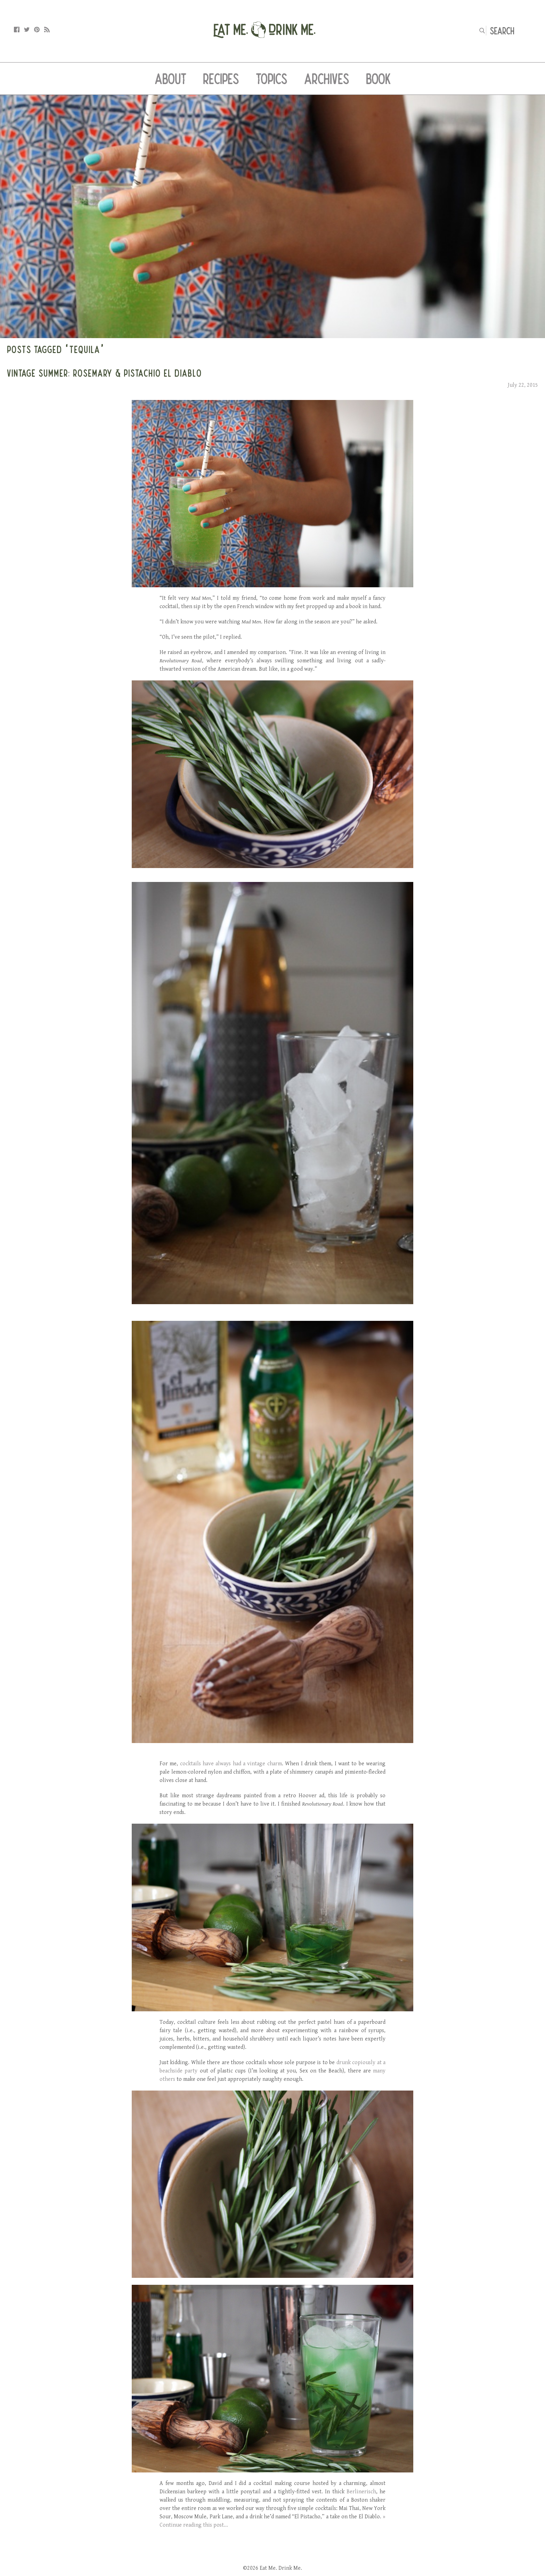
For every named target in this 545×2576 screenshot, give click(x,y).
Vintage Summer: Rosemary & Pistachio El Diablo (104, 373)
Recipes (221, 78)
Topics (271, 78)
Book (378, 78)
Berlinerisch (361, 2491)
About (170, 78)
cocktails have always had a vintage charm (231, 1763)
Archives (326, 78)
